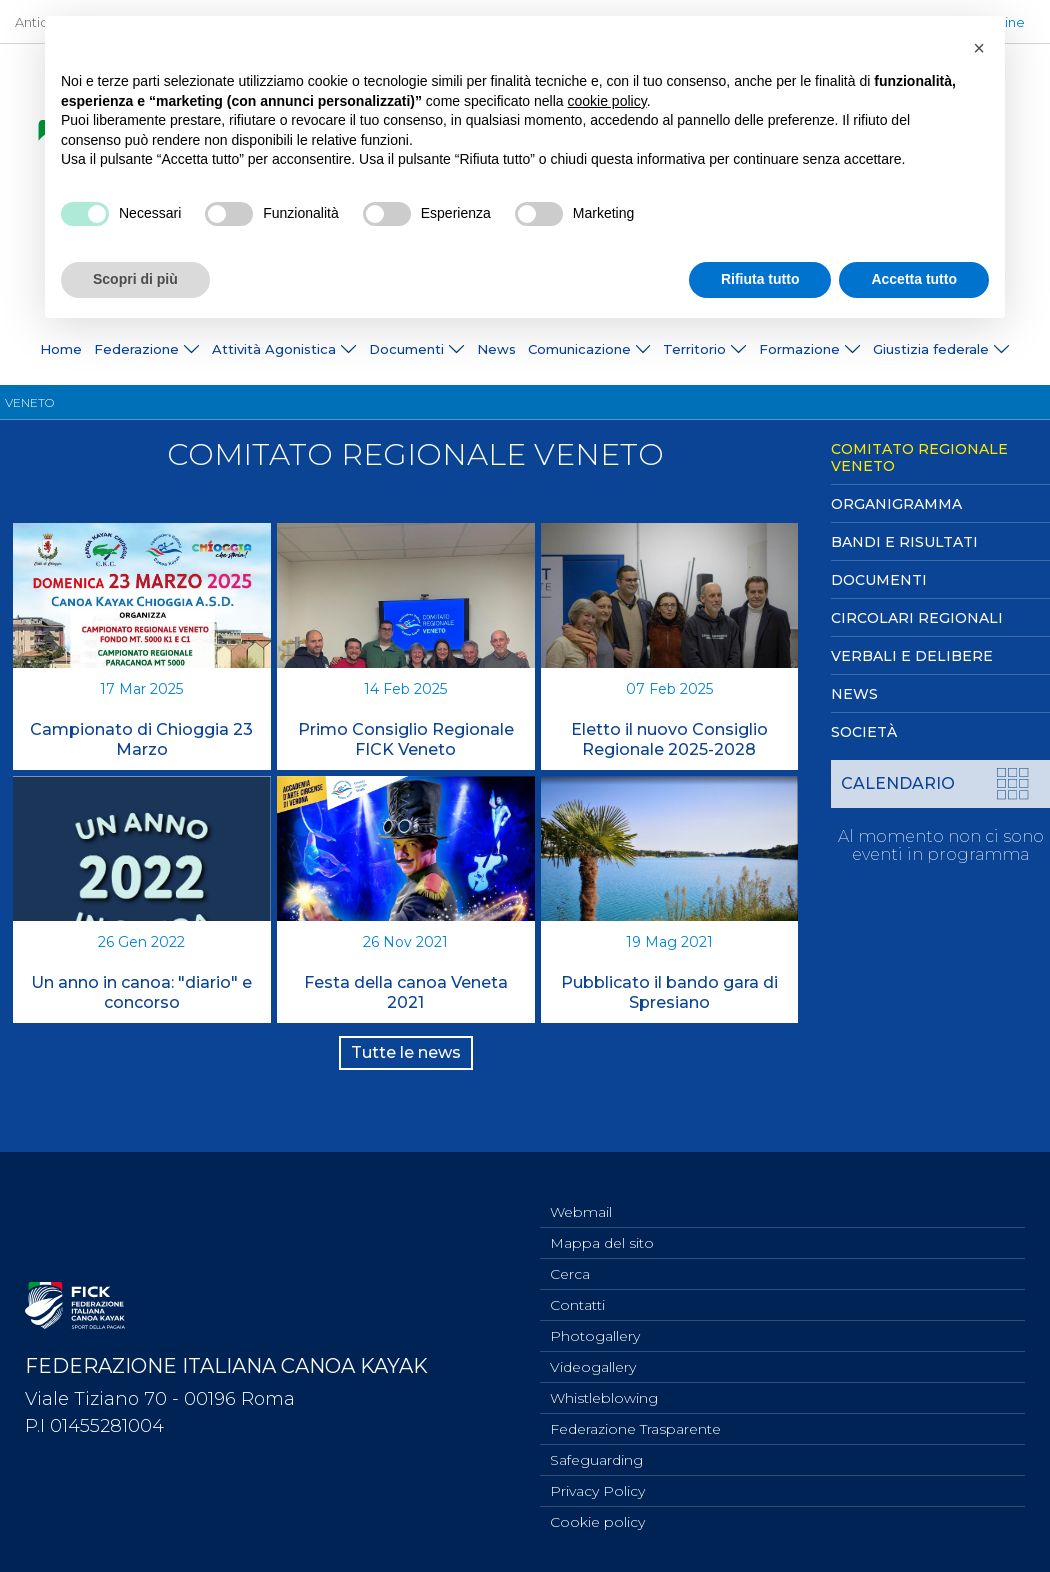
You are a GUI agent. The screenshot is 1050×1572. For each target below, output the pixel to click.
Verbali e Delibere (912, 656)
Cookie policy (597, 1521)
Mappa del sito (602, 1224)
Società (864, 732)
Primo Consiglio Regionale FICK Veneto (406, 739)
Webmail (581, 1191)
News (496, 349)
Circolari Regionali (917, 618)
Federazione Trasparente (635, 1422)
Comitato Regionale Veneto (919, 457)
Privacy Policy (597, 1488)
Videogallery (593, 1356)
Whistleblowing (604, 1389)
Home (61, 349)
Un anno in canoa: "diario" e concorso (141, 992)
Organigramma (896, 504)
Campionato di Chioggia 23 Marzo (141, 739)
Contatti (577, 1290)
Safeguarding (596, 1455)
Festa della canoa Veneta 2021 (406, 992)
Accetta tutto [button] (914, 279)
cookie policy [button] (607, 101)
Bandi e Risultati (904, 542)
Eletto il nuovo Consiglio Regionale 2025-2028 (669, 739)
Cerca (570, 1257)
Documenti (879, 580)
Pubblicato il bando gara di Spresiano (669, 992)
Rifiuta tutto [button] (760, 279)
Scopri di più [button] (135, 279)
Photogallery (595, 1323)
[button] (979, 48)
